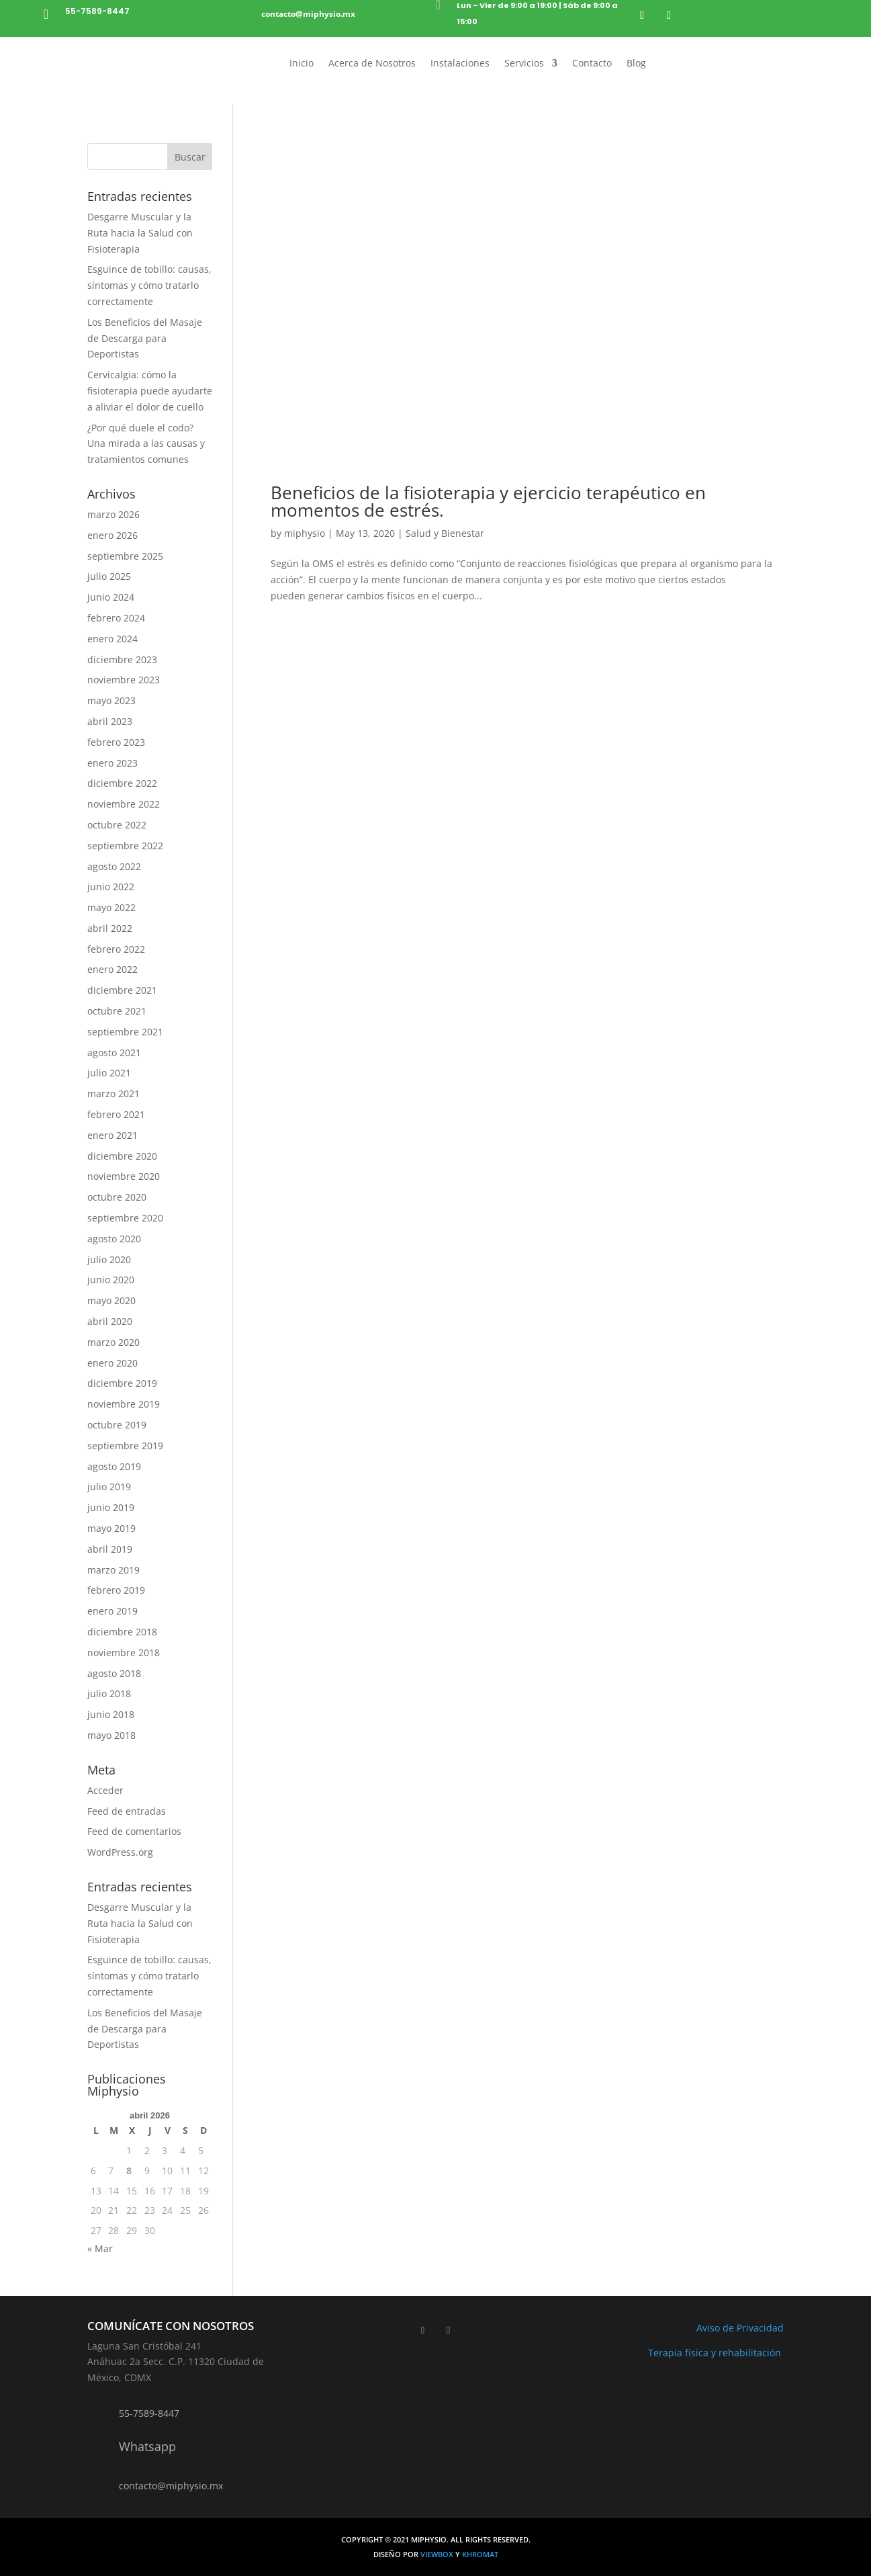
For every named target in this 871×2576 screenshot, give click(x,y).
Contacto (592, 63)
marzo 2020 (113, 1342)
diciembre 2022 (122, 783)
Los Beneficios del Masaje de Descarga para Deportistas (144, 338)
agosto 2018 (114, 1673)
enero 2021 (112, 1135)
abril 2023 (109, 721)
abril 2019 (109, 1549)
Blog (636, 63)
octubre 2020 (116, 1197)
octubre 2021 (116, 1010)
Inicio (301, 63)
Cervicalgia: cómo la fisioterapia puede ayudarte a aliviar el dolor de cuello (149, 390)
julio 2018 (109, 1693)
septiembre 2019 (125, 1445)
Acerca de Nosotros (372, 63)
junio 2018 (110, 1714)
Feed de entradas (126, 1811)
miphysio (304, 533)
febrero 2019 (116, 1590)
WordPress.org (120, 1852)
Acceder (105, 1790)
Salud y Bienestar (445, 533)
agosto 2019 (114, 1466)
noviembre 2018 (123, 1652)
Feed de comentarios (134, 1831)
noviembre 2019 (123, 1404)
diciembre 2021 (122, 990)
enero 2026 (112, 535)
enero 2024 (112, 638)
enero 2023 (112, 763)
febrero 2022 (116, 949)
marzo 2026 (113, 514)
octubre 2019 (116, 1424)
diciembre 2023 (122, 659)
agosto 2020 (114, 1238)
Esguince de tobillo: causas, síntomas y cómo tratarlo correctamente (149, 285)
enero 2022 (112, 969)
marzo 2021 (113, 1093)
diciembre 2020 (122, 1156)
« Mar (100, 2248)
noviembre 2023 (123, 679)
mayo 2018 (111, 1735)
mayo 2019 (111, 1528)
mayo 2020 (111, 1300)
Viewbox (437, 2554)
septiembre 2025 (125, 556)
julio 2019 (109, 1486)
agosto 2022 (114, 866)
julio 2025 (109, 576)
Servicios (524, 63)
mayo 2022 (111, 907)
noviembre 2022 (123, 804)
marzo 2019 (113, 1569)
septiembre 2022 (125, 845)
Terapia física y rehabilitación (716, 2352)
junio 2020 (110, 1279)
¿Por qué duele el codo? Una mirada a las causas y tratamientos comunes (146, 443)
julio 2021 (109, 1072)
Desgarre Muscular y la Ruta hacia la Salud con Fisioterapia (140, 232)
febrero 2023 (116, 742)
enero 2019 (112, 1610)
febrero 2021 (116, 1114)
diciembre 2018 (122, 1631)
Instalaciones (460, 63)
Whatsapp (147, 2446)
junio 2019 (110, 1507)
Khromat (480, 2554)
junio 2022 (110, 886)
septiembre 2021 (125, 1031)
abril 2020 (109, 1321)
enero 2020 (112, 1363)
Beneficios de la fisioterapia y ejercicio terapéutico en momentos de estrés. (488, 501)
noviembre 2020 (123, 1176)
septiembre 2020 (125, 1217)
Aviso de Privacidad (740, 2327)
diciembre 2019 (122, 1383)
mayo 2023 (111, 700)
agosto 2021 (114, 1052)
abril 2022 (109, 928)
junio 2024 (110, 597)
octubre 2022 (116, 824)
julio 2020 (109, 1259)
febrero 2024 (116, 617)
